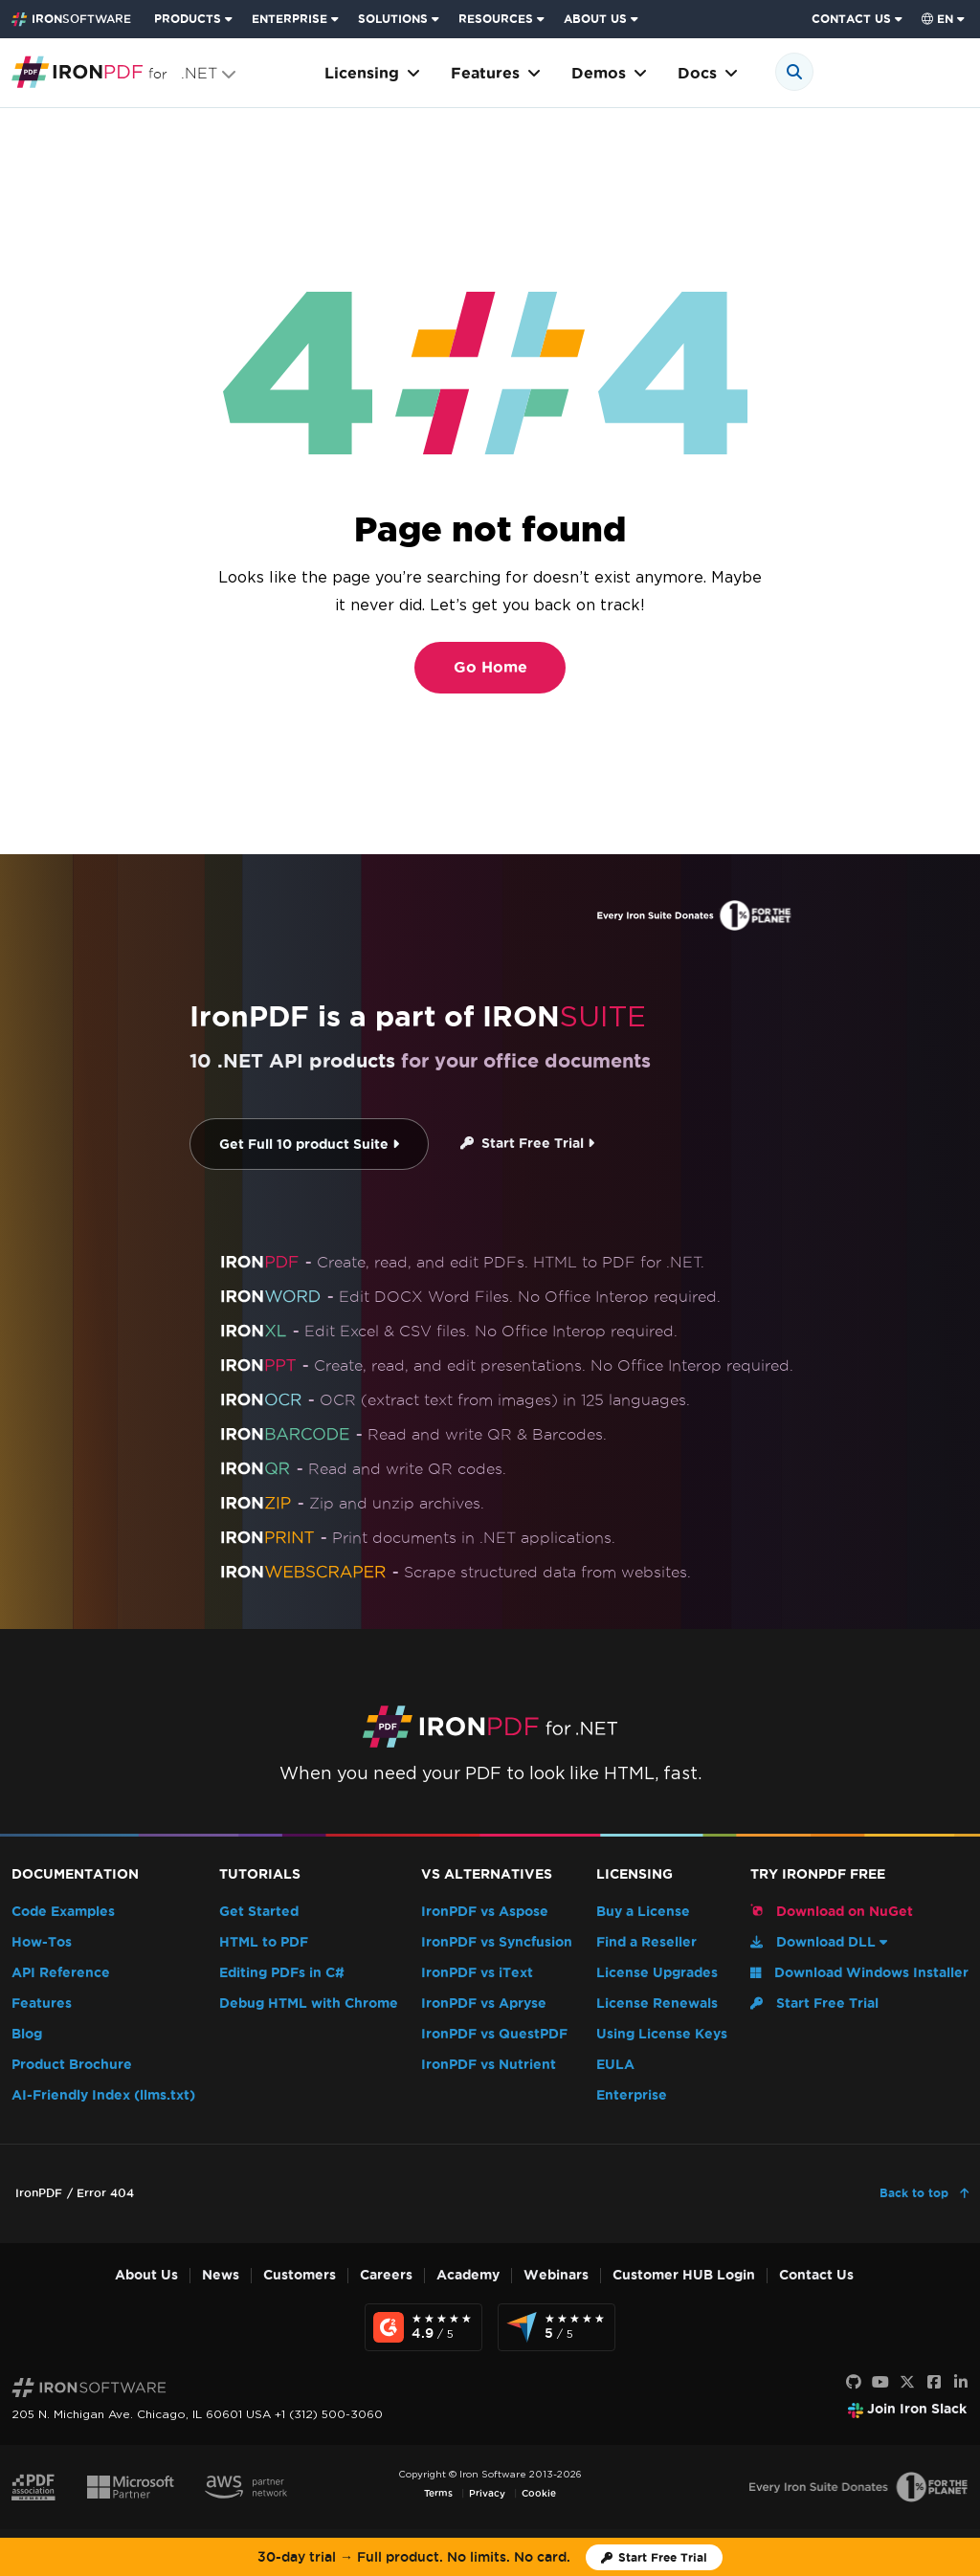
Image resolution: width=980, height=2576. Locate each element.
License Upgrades (657, 1973)
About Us (146, 2275)
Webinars (556, 2275)
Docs (708, 73)
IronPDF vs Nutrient (488, 2065)
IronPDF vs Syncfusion (496, 1942)
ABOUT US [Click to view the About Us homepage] (595, 18)
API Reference (60, 1973)
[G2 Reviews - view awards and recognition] (423, 2327)
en (937, 18)
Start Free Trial (527, 1143)
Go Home (490, 667)
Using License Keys (661, 2034)
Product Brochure (71, 2065)
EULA (615, 2065)
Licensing (372, 73)
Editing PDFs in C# (282, 1973)
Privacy (487, 2493)
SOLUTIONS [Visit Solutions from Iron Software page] (393, 18)
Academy (468, 2275)
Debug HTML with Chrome (308, 2003)
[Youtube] (880, 2382)
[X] (907, 2382)
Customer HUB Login (683, 2275)
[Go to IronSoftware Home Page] (71, 19)
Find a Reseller (646, 1942)
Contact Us (816, 2275)
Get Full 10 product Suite (309, 1144)
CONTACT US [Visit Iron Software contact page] (851, 18)
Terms (438, 2493)
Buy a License (643, 1911)
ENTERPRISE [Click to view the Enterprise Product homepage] (289, 18)
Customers (299, 2275)
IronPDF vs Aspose (484, 1911)
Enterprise (631, 2095)
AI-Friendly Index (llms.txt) (103, 2095)
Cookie (539, 2493)
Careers (386, 2275)
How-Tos (41, 1942)
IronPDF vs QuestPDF (494, 2034)
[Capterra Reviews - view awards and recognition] (556, 2327)
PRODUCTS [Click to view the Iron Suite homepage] (187, 18)
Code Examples (63, 1911)
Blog (26, 2034)
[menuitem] (195, 19)
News (220, 2275)
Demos (609, 73)
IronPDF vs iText (477, 1973)
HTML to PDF (263, 1942)
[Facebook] (934, 2382)
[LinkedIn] (961, 2382)
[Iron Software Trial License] (654, 2557)
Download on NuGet (831, 1911)
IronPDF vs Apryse (483, 2003)
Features (496, 73)
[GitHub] (853, 2382)
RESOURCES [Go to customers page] (495, 18)
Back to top (916, 2193)
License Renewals (657, 2003)
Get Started (259, 1911)
